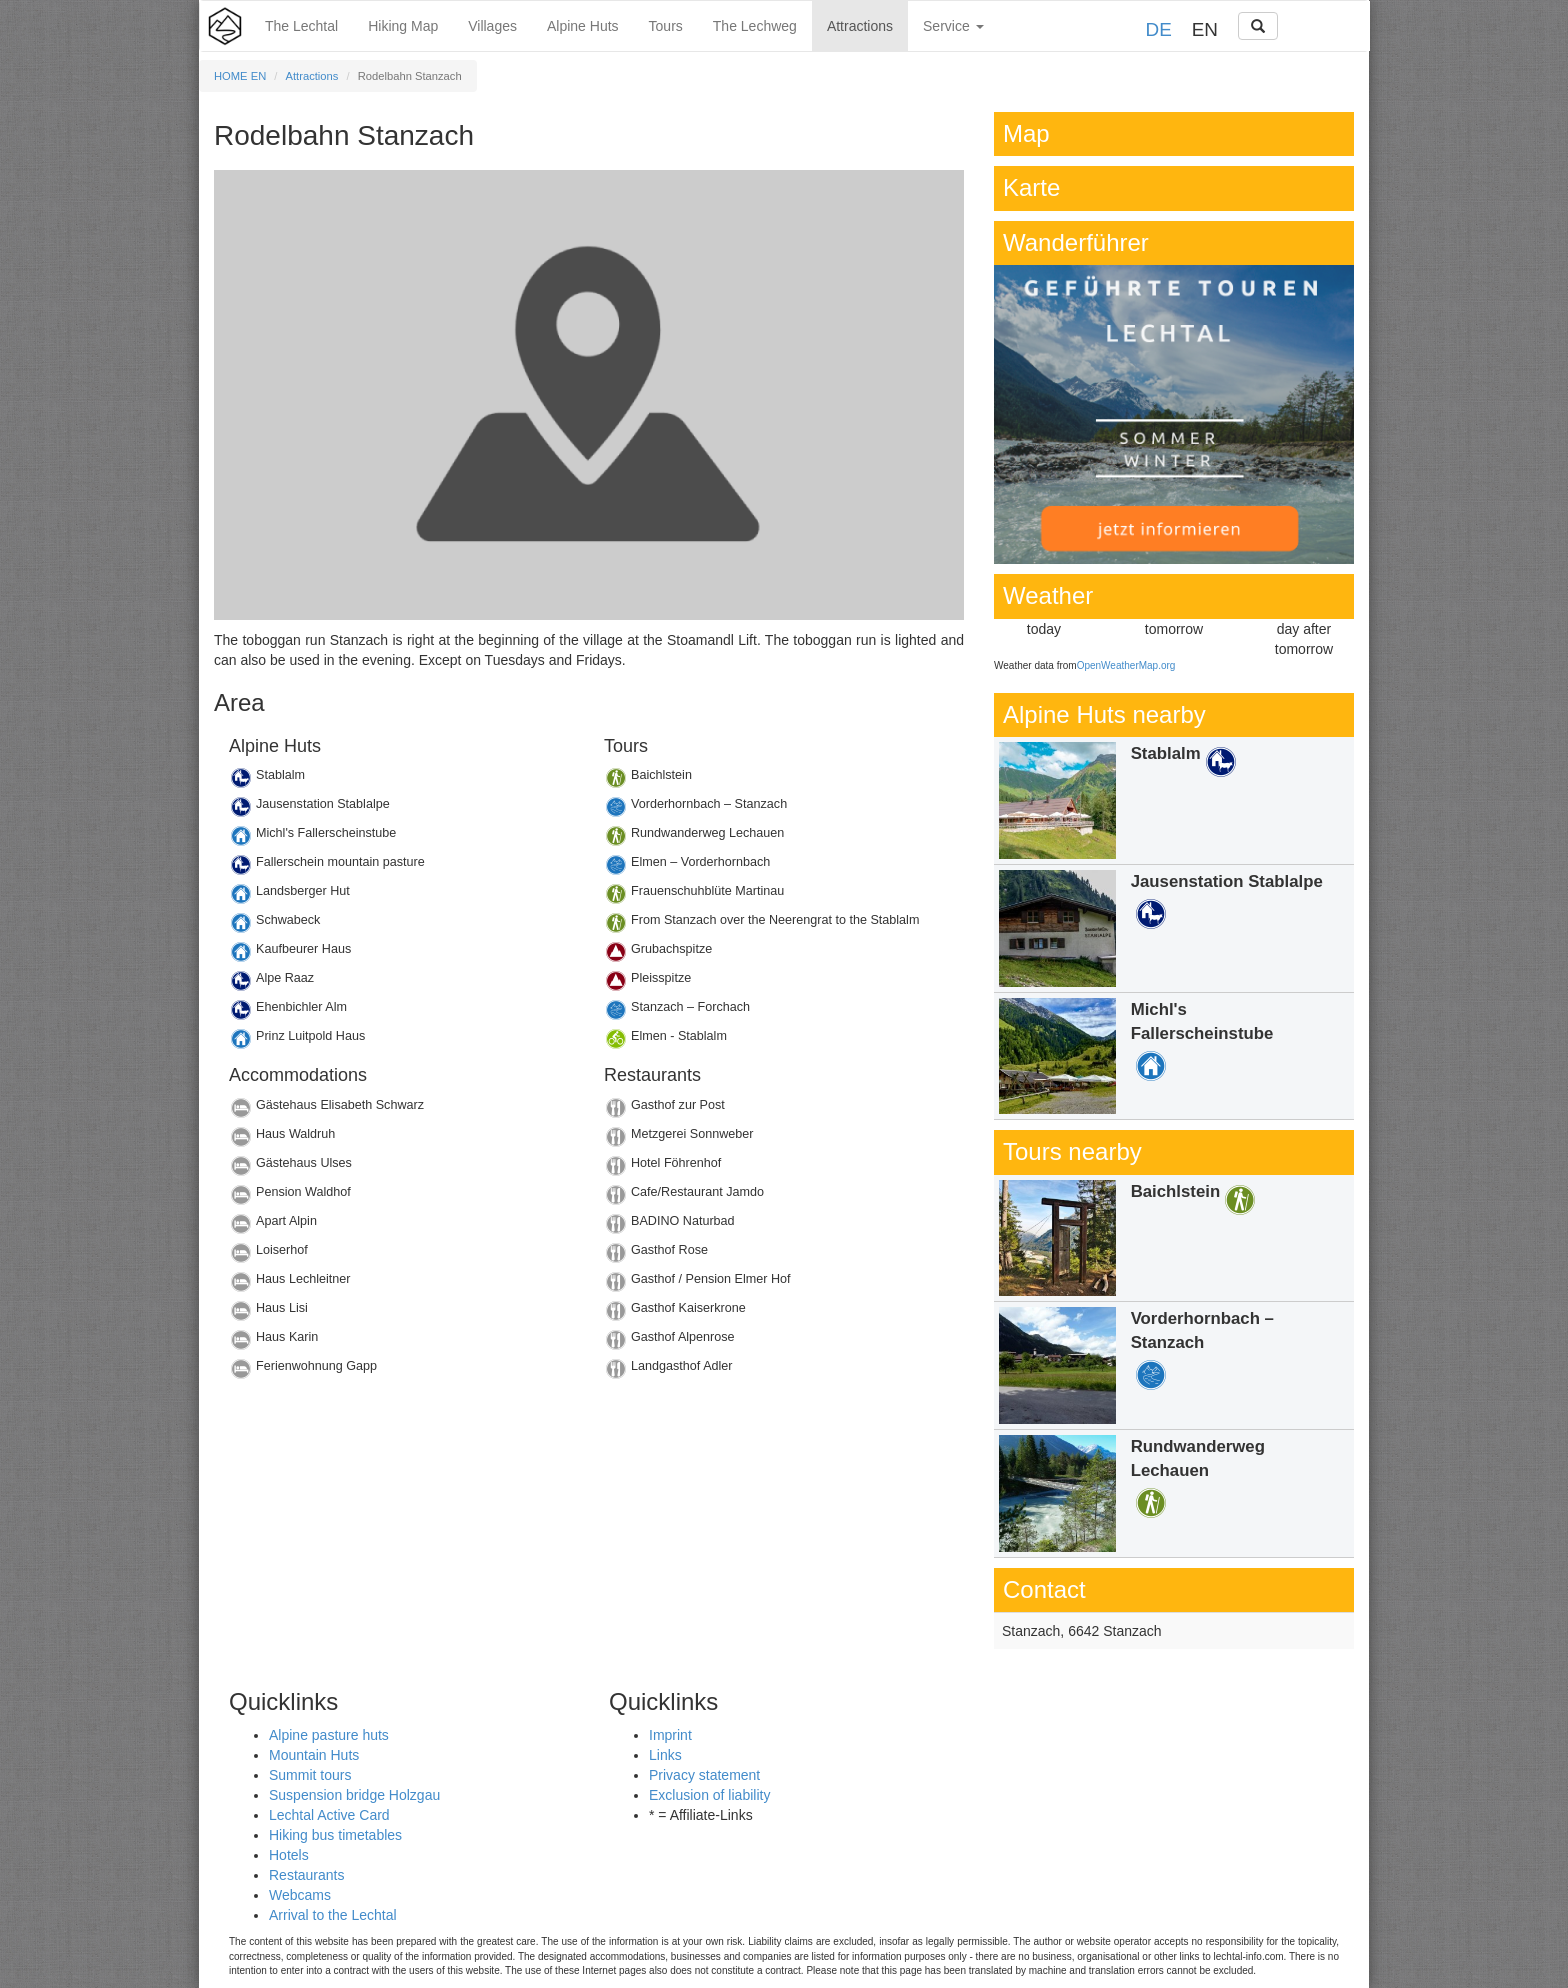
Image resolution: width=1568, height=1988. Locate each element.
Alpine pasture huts (329, 1735)
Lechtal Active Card (329, 1815)
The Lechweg (755, 26)
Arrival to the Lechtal (333, 1915)
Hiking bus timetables (335, 1835)
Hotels (289, 1855)
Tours (666, 26)
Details (401, 780)
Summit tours (310, 1775)
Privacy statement (704, 1775)
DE (1159, 29)
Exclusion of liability (709, 1795)
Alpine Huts (583, 26)
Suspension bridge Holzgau (354, 1795)
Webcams (300, 1895)
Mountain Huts (314, 1755)
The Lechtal (301, 26)
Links (665, 1755)
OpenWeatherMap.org (1126, 665)
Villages (492, 26)
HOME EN (240, 76)
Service (953, 26)
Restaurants (306, 1875)
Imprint (670, 1735)
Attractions (860, 26)
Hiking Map (403, 26)
